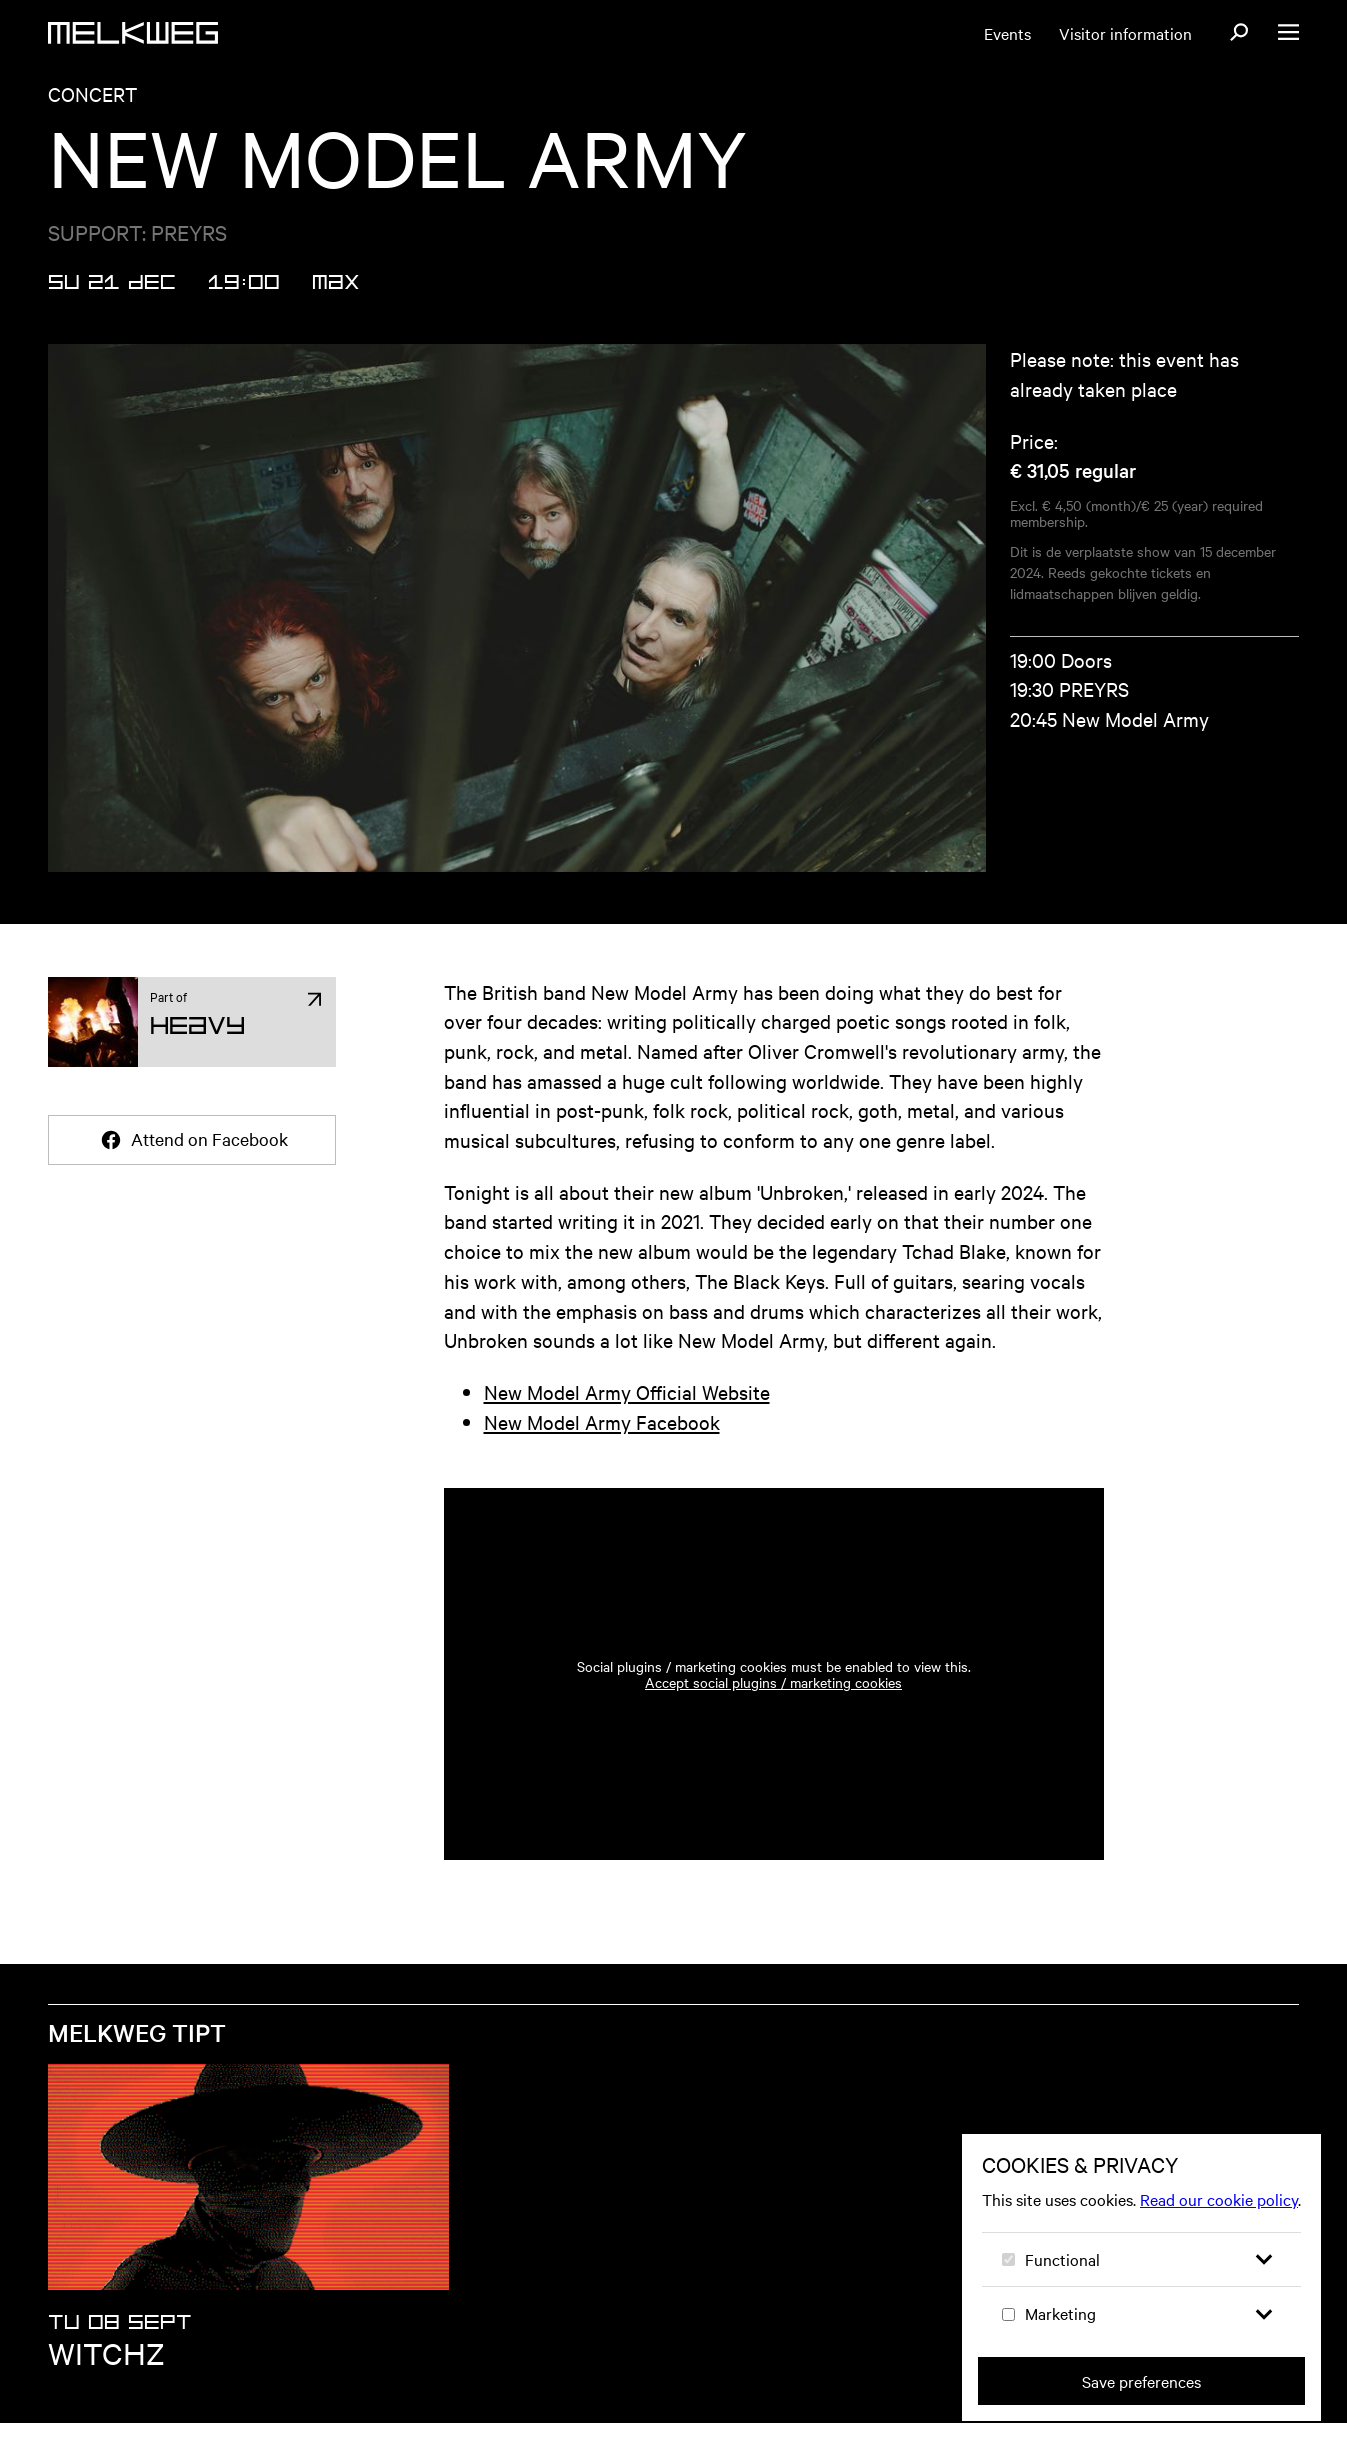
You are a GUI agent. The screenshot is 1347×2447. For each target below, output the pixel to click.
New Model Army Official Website (627, 1415)
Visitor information (1125, 33)
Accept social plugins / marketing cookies (773, 1706)
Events (1007, 33)
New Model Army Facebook (602, 1445)
